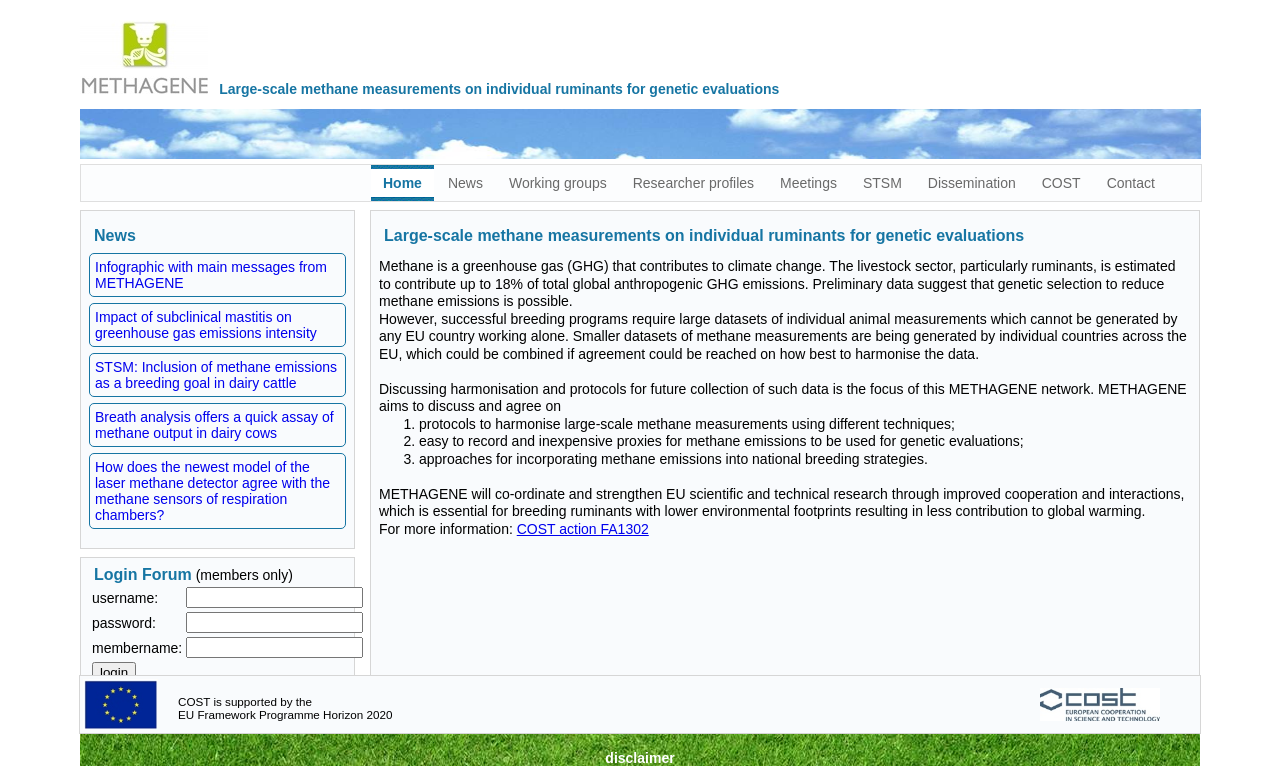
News (465, 183)
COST (1061, 183)
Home (402, 183)
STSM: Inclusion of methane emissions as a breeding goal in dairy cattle (216, 375)
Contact (1131, 183)
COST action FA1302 (583, 529)
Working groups (558, 183)
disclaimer (639, 758)
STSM (882, 183)
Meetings (808, 183)
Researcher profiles (693, 183)
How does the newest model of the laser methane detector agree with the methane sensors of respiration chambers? (212, 491)
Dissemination (972, 183)
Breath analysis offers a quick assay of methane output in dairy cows (214, 425)
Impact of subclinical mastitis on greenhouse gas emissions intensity (206, 325)
